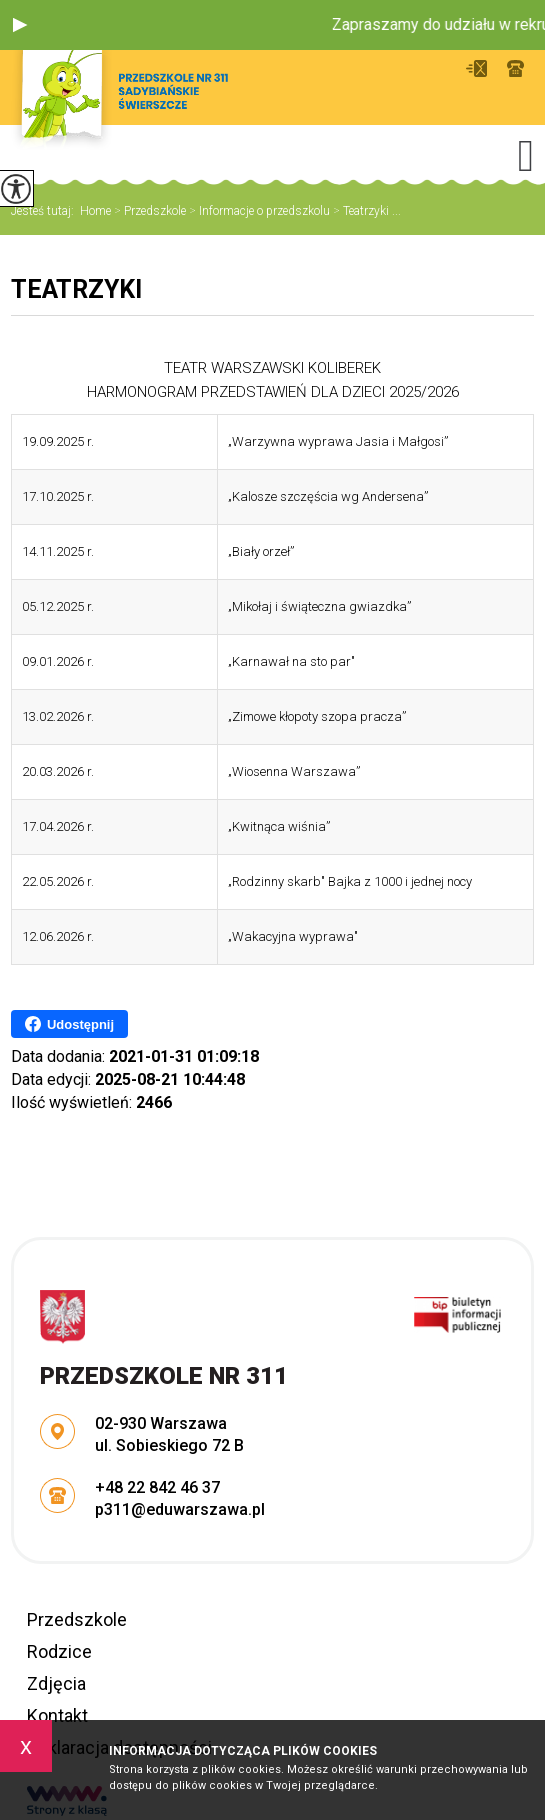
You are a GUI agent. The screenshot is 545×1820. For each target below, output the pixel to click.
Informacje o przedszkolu (258, 211)
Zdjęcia (56, 1683)
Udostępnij (69, 1024)
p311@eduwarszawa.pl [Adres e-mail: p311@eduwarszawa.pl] (180, 1509)
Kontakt (57, 1715)
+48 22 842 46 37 (515, 68)
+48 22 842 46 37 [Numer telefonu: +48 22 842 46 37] (157, 1487)
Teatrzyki (76, 289)
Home (95, 211)
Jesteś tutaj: (45, 211)
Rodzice (59, 1651)
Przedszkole (148, 211)
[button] (20, 25)
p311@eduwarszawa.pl (476, 68)
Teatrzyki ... (365, 211)
